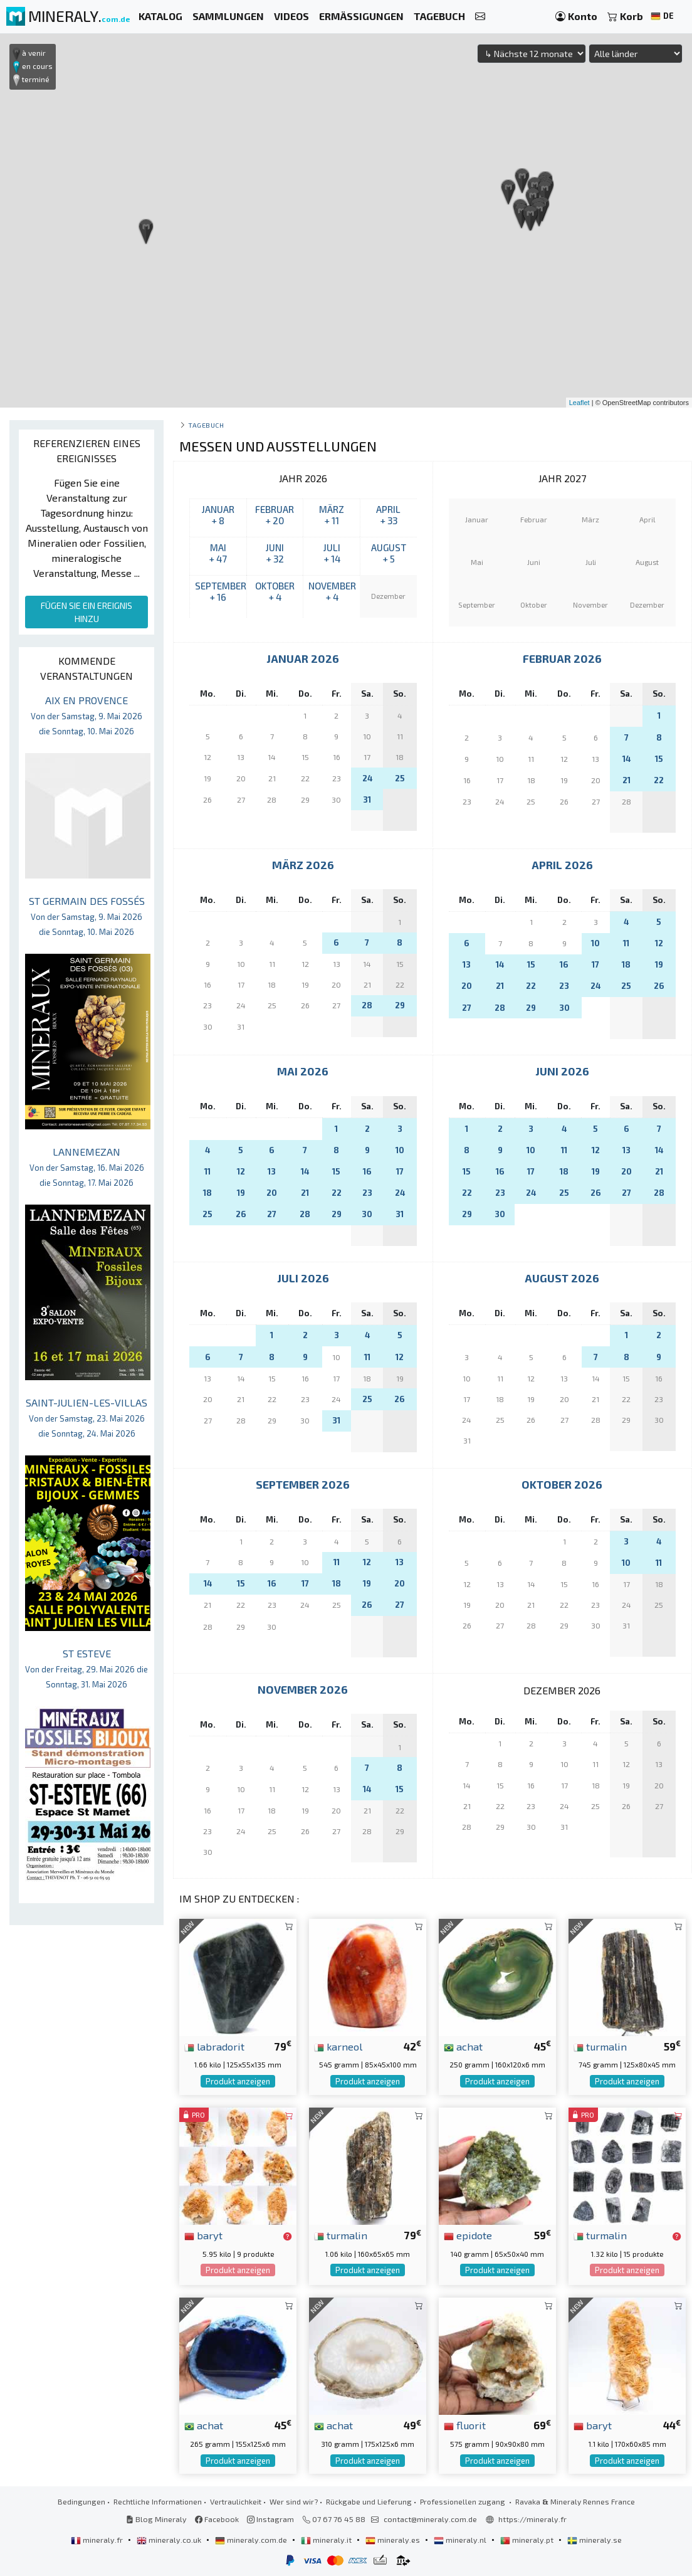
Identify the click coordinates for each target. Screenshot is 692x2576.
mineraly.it (327, 2539)
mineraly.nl (461, 2539)
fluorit (465, 2425)
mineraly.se (594, 2539)
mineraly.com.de (252, 2539)
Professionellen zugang (463, 2501)
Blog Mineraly (156, 2519)
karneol (338, 2046)
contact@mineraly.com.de (430, 2519)
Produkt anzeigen (238, 2081)
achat (463, 2046)
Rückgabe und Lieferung (369, 2501)
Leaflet (579, 402)
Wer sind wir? (294, 2501)
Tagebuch (206, 425)
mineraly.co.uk (170, 2539)
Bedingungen (81, 2501)
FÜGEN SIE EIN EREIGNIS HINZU (86, 612)
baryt (203, 2235)
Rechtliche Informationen (157, 2501)
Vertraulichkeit (235, 2501)
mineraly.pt (527, 2539)
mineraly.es (393, 2539)
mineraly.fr (98, 2539)
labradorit (214, 2046)
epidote (468, 2235)
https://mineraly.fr (532, 2519)
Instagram (270, 2519)
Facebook (217, 2519)
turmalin (600, 2046)
